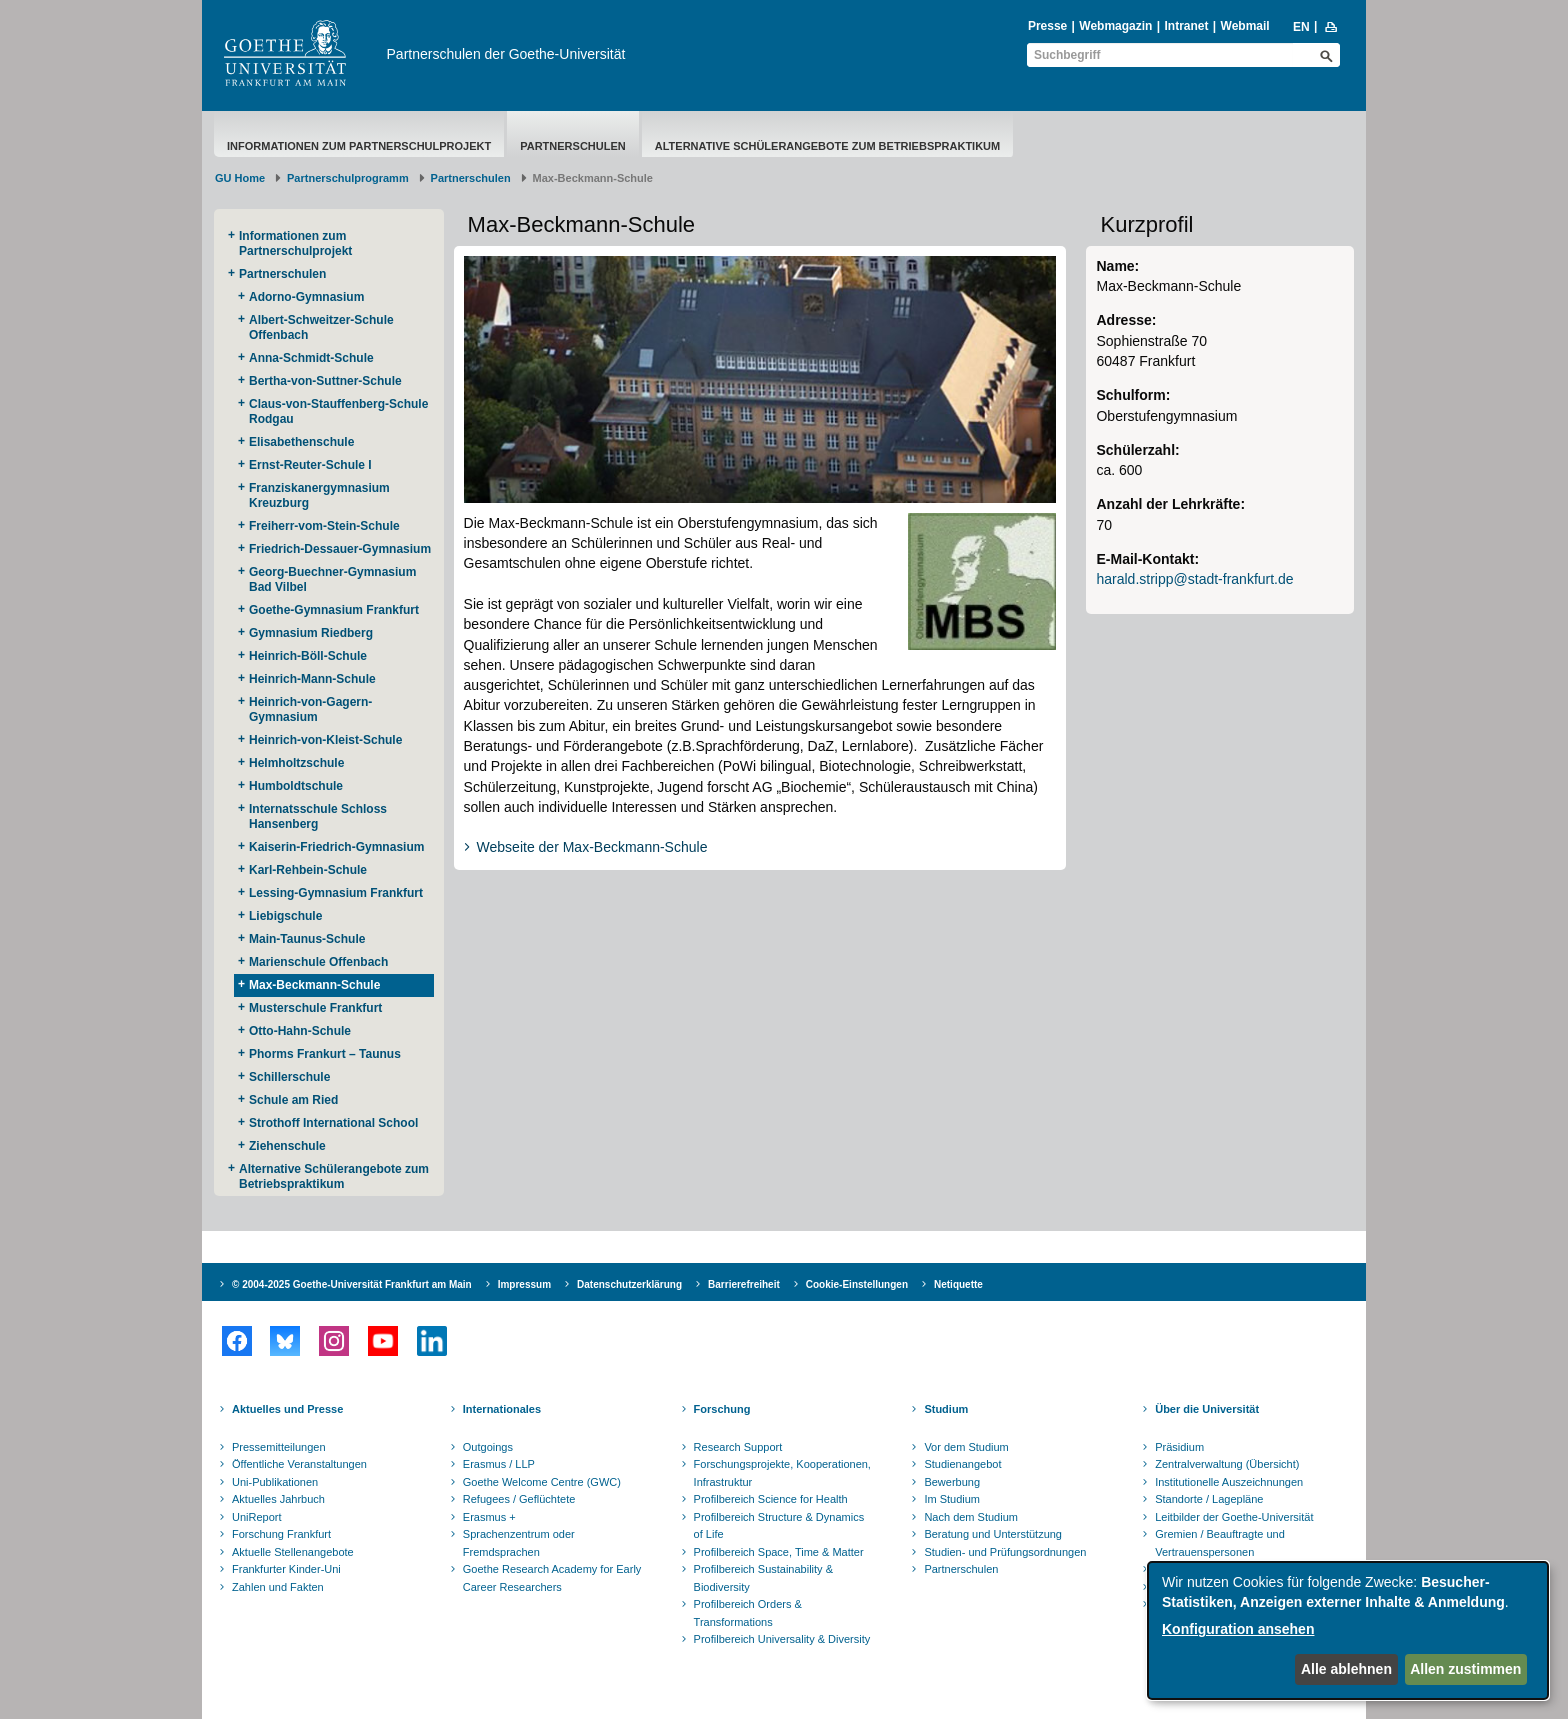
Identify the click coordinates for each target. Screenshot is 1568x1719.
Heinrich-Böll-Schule (308, 656)
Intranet (1186, 26)
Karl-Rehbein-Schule (308, 870)
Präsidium (1179, 1447)
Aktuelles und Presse (287, 1409)
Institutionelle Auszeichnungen (1229, 1482)
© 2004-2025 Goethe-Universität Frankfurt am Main (352, 1284)
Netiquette (958, 1284)
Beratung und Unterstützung (993, 1534)
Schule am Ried (293, 1100)
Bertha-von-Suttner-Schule (325, 381)
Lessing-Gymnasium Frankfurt (336, 893)
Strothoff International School (333, 1123)
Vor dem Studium (966, 1447)
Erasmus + (489, 1517)
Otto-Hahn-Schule (300, 1031)
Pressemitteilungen (279, 1447)
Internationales (502, 1409)
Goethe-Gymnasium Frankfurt (334, 610)
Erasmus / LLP (499, 1464)
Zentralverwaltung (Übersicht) (1227, 1464)
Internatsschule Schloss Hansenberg (318, 816)
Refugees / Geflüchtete (519, 1499)
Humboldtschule (296, 786)
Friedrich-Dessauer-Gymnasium (340, 549)
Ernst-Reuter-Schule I (310, 465)
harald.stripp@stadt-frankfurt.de (1194, 579)
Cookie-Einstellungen (857, 1284)
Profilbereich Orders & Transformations (748, 1613)
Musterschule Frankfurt (315, 1008)
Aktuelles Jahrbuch (278, 1499)
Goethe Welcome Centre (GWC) (542, 1482)
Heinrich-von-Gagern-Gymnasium (310, 709)
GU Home (240, 178)
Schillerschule (289, 1077)
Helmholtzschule (296, 763)
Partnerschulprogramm (348, 178)
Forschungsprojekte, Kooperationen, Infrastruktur (782, 1473)
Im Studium (952, 1499)
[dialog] (1348, 1630)
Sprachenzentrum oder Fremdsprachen (519, 1543)
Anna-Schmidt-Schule (311, 358)
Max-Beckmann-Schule (314, 985)
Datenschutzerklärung (629, 1284)
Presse (1047, 26)
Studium (946, 1409)
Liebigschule (285, 916)
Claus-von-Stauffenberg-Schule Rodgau (338, 411)
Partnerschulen (573, 146)
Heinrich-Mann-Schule (312, 679)
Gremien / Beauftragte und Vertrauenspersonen (1220, 1543)
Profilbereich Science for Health (771, 1499)
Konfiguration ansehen (1238, 1629)
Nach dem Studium (971, 1517)
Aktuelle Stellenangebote (293, 1552)
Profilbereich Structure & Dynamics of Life (779, 1526)
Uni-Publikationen (275, 1482)
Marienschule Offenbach (318, 962)
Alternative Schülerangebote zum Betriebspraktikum (827, 146)
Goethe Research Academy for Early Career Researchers (552, 1578)
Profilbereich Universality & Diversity (782, 1639)
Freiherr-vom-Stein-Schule (324, 526)
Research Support (738, 1447)
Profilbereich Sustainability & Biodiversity (763, 1578)
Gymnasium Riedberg (311, 633)
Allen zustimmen (1465, 1669)
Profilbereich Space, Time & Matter (779, 1552)
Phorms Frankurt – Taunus (325, 1054)
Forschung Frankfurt (281, 1534)
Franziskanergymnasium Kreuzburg (319, 495)
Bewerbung (952, 1482)
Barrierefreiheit (744, 1284)
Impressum (524, 1284)
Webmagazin (1115, 26)
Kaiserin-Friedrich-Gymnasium (336, 847)
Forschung (722, 1409)
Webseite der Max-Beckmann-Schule (592, 847)
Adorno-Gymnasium (306, 297)
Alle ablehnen (1346, 1669)
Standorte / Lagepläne (1209, 1499)
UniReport (257, 1517)
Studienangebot (962, 1464)
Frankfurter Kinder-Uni (286, 1569)
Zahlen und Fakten (278, 1587)
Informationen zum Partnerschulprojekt (359, 146)
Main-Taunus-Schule (307, 939)
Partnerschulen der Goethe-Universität (506, 54)
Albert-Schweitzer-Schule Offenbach (321, 327)
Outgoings (488, 1447)
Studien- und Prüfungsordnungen (1005, 1552)
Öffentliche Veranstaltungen (299, 1464)
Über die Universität (1207, 1409)
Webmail (1245, 26)
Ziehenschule (287, 1146)
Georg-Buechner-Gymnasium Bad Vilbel (332, 579)
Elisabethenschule (301, 442)
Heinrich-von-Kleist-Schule (325, 740)
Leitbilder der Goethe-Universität (1234, 1517)
